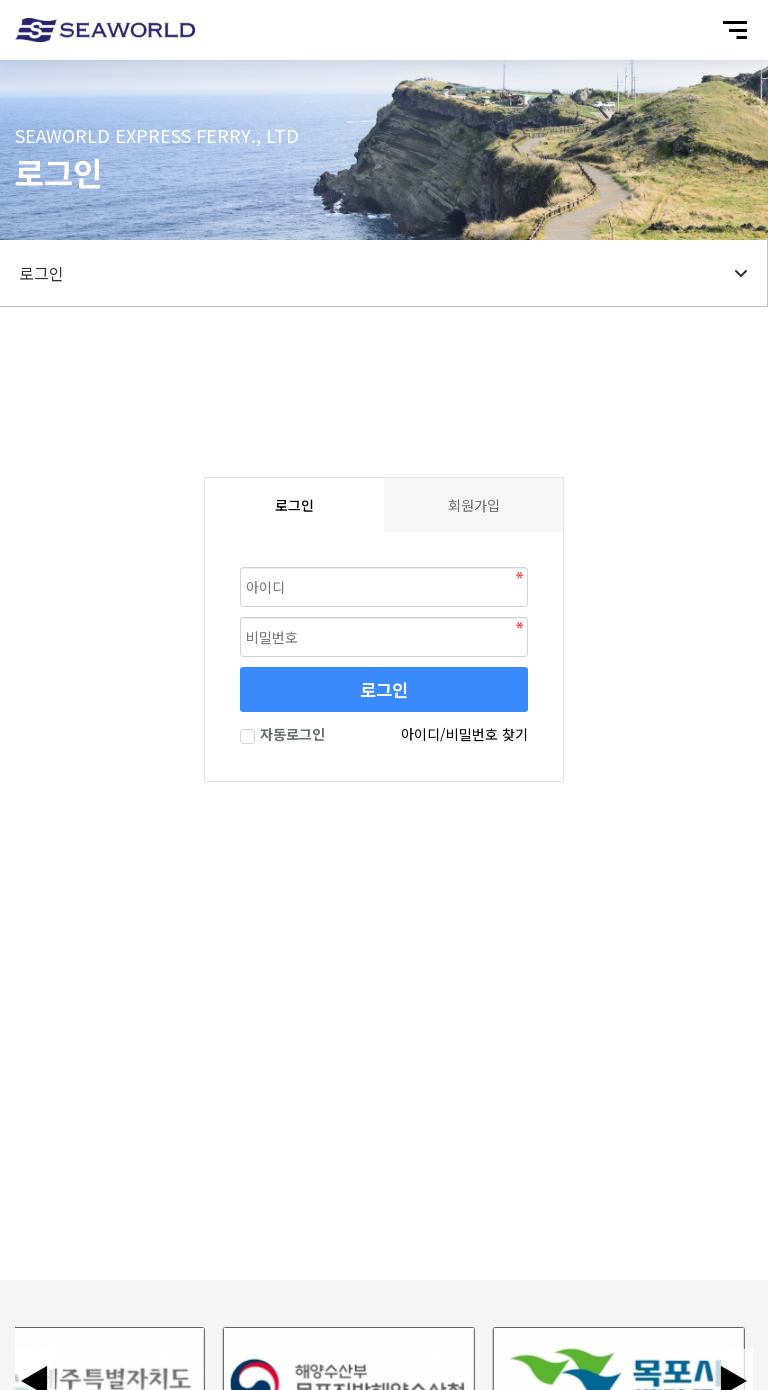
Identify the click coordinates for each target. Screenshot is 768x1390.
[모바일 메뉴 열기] (735, 30)
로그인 (384, 689)
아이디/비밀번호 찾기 (464, 734)
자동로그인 (282, 734)
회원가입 (474, 505)
